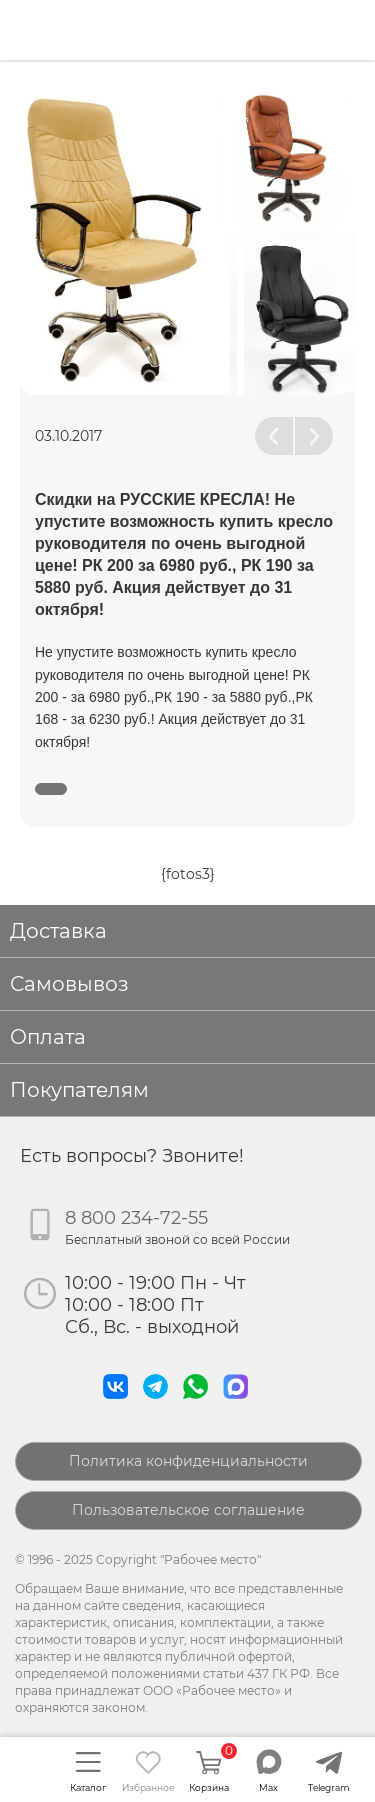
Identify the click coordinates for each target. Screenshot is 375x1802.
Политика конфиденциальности (188, 1461)
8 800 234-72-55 (136, 1218)
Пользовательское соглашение (188, 1510)
